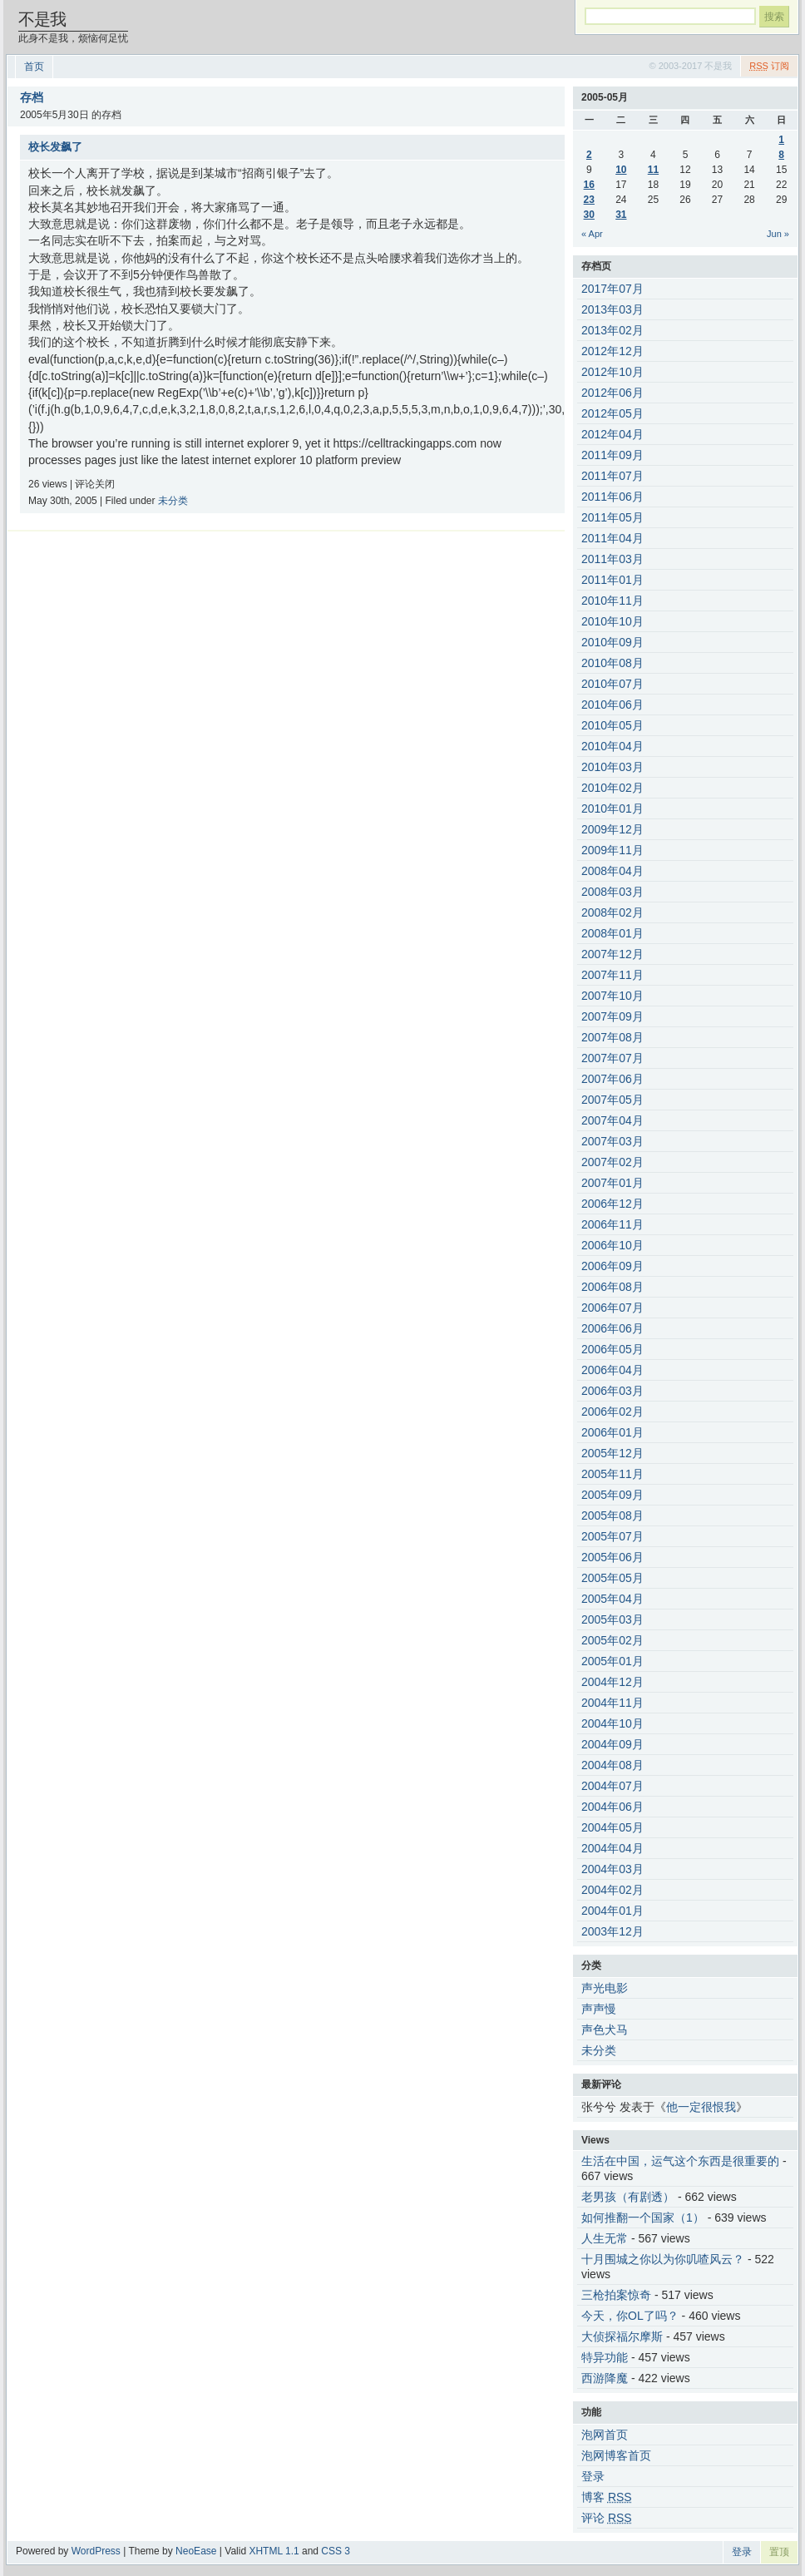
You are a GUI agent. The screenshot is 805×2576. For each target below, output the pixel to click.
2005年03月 (612, 1619)
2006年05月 (612, 1349)
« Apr (592, 234)
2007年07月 (612, 1058)
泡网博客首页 (616, 2455)
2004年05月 (612, 1827)
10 (620, 170)
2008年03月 (612, 891)
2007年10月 (612, 995)
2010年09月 (612, 642)
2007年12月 (612, 954)
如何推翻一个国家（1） (642, 2217)
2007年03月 (612, 1141)
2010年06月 (612, 704)
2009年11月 (612, 850)
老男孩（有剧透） (627, 2196)
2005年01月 (612, 1661)
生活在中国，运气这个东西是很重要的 (680, 2161)
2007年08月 (612, 1037)
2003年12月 (612, 1931)
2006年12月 (612, 1203)
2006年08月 (612, 1286)
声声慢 (598, 2008)
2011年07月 (612, 475)
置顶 (779, 2552)
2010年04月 (612, 746)
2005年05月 (612, 1578)
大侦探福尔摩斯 (622, 2336)
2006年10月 (612, 1245)
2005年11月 (612, 1474)
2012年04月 (612, 434)
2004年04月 (612, 1848)
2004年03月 (612, 1869)
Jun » (778, 234)
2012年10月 (612, 371)
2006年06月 (612, 1328)
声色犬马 (604, 2029)
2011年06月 (612, 496)
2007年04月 (612, 1120)
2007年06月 (612, 1078)
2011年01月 (612, 579)
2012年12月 (612, 351)
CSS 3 (335, 2551)
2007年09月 (612, 1016)
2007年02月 (612, 1162)
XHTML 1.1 (274, 2551)
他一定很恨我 (701, 2107)
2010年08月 (612, 663)
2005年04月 (612, 1598)
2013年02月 (612, 330)
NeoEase (195, 2551)
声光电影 (604, 1988)
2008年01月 (612, 933)
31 (620, 214)
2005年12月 (612, 1453)
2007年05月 (612, 1099)
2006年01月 (612, 1432)
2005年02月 (612, 1640)
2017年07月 (612, 288)
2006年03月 (612, 1390)
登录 (593, 2476)
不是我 (42, 19)
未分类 (173, 501)
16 (589, 184)
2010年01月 (612, 808)
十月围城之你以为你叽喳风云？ (662, 2259)
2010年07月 (612, 683)
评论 (606, 2517)
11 (653, 170)
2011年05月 (612, 517)
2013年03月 (612, 309)
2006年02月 (612, 1411)
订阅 (769, 66)
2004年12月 (612, 1681)
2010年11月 (612, 600)
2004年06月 (612, 1806)
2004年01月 (612, 1910)
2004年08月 (612, 1765)
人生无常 (604, 2238)
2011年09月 (612, 455)
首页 (34, 66)
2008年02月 (612, 912)
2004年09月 (612, 1744)
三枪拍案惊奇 (616, 2295)
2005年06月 (612, 1557)
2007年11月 (612, 974)
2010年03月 (612, 767)
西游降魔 (604, 2378)
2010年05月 (612, 725)
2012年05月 (612, 413)
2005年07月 (612, 1536)
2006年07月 (612, 1307)
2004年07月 (612, 1785)
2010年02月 (612, 787)
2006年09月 (612, 1266)
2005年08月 (612, 1515)
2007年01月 (612, 1182)
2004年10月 (612, 1723)
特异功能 (604, 2357)
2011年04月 (612, 538)
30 (589, 214)
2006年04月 (612, 1370)
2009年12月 (612, 829)
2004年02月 (612, 1889)
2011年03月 (612, 559)
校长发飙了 (55, 147)
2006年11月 (612, 1224)
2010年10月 (612, 621)
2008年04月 (612, 871)
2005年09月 (612, 1494)
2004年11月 (612, 1702)
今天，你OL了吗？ (630, 2315)
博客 (606, 2497)
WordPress (96, 2551)
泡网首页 (604, 2434)
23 (589, 199)
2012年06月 (612, 392)
